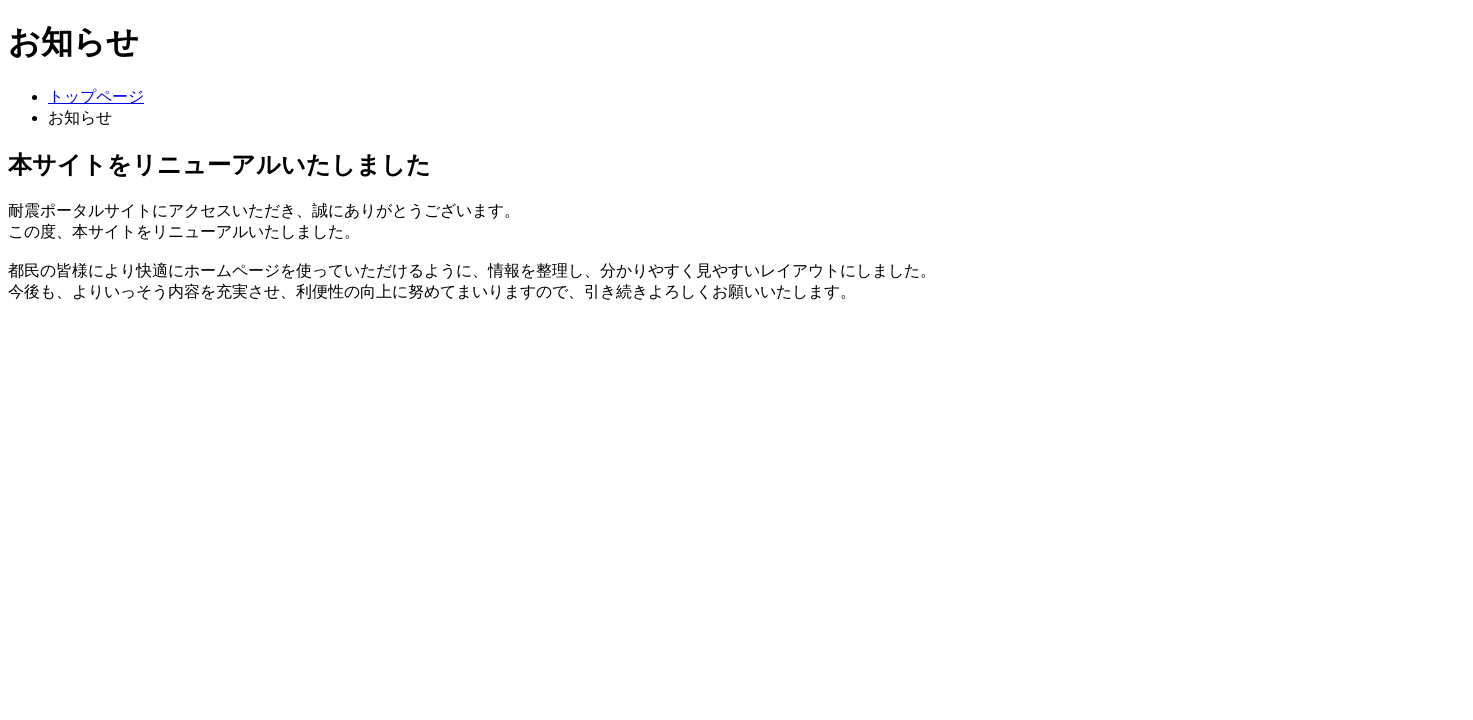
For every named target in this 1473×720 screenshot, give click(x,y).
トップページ (96, 96)
